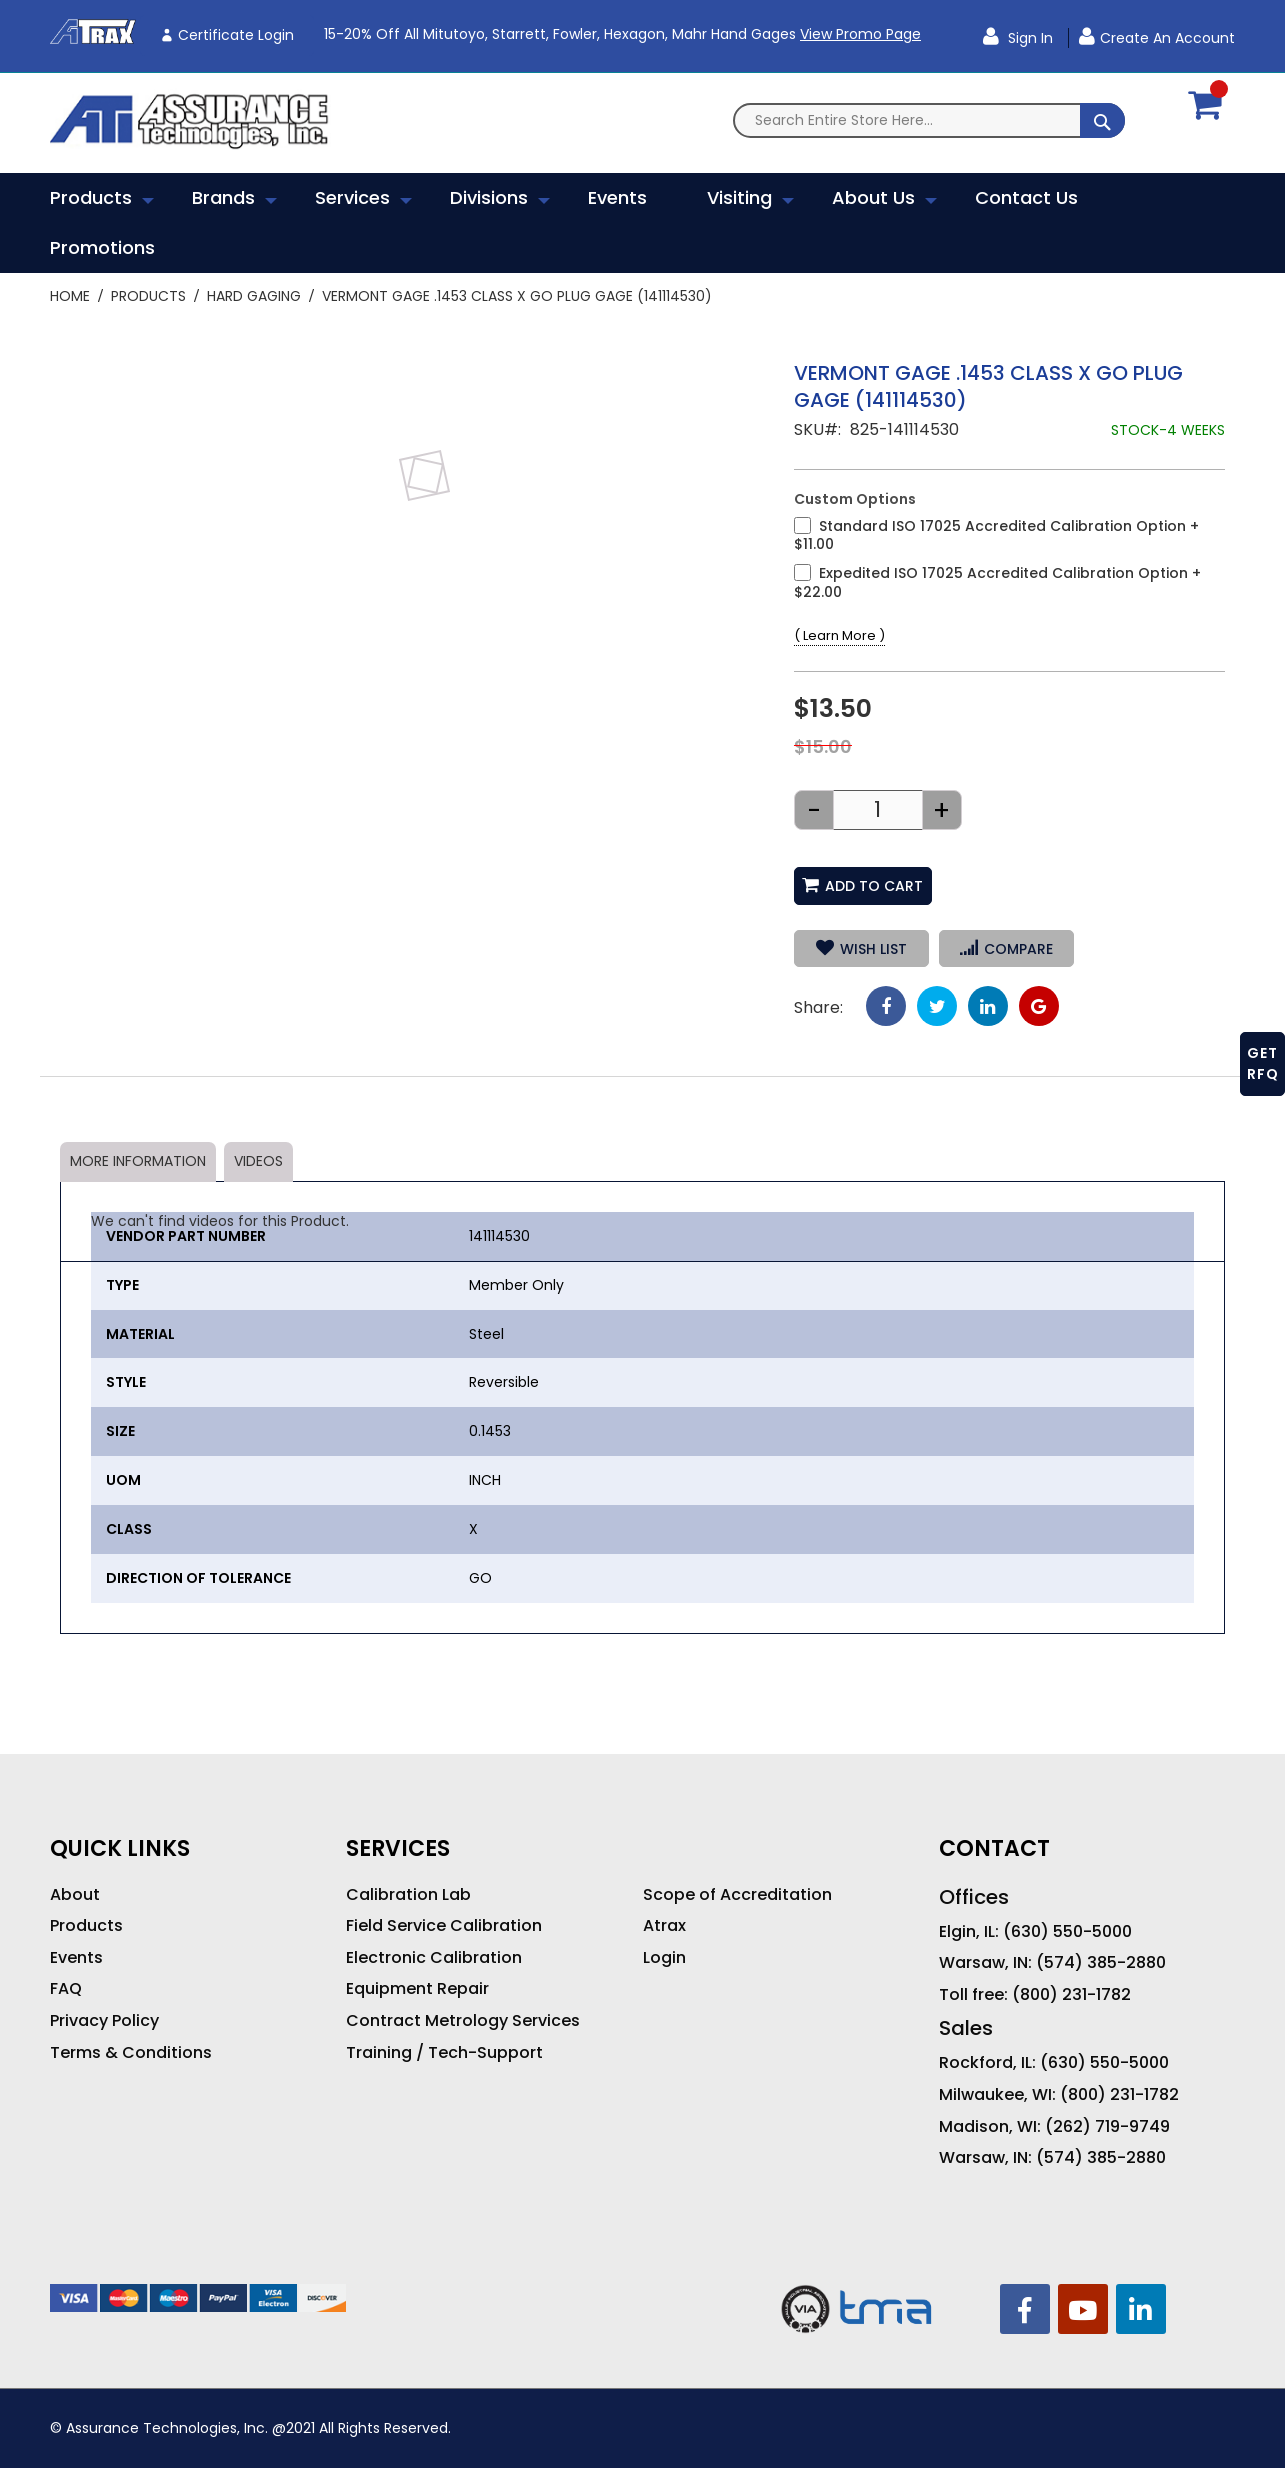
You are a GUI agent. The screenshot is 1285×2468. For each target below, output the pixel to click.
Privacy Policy (104, 2021)
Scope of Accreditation (737, 1895)
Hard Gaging (254, 296)
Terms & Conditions (131, 2053)
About (75, 1895)
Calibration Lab (408, 1895)
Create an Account (1167, 38)
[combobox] (929, 120)
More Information (138, 1161)
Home (70, 296)
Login (664, 1958)
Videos (258, 1161)
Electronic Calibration (434, 1958)
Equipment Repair (417, 1989)
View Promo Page (860, 34)
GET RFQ (1263, 1063)
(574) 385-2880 (1101, 1963)
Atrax (664, 1926)
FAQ (66, 1989)
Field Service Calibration (444, 1926)
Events (76, 1958)
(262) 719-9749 (1107, 2127)
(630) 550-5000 (1067, 1932)
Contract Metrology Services (463, 2021)
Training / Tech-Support (444, 2053)
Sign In (1028, 38)
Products (148, 296)
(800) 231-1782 (1071, 1995)
